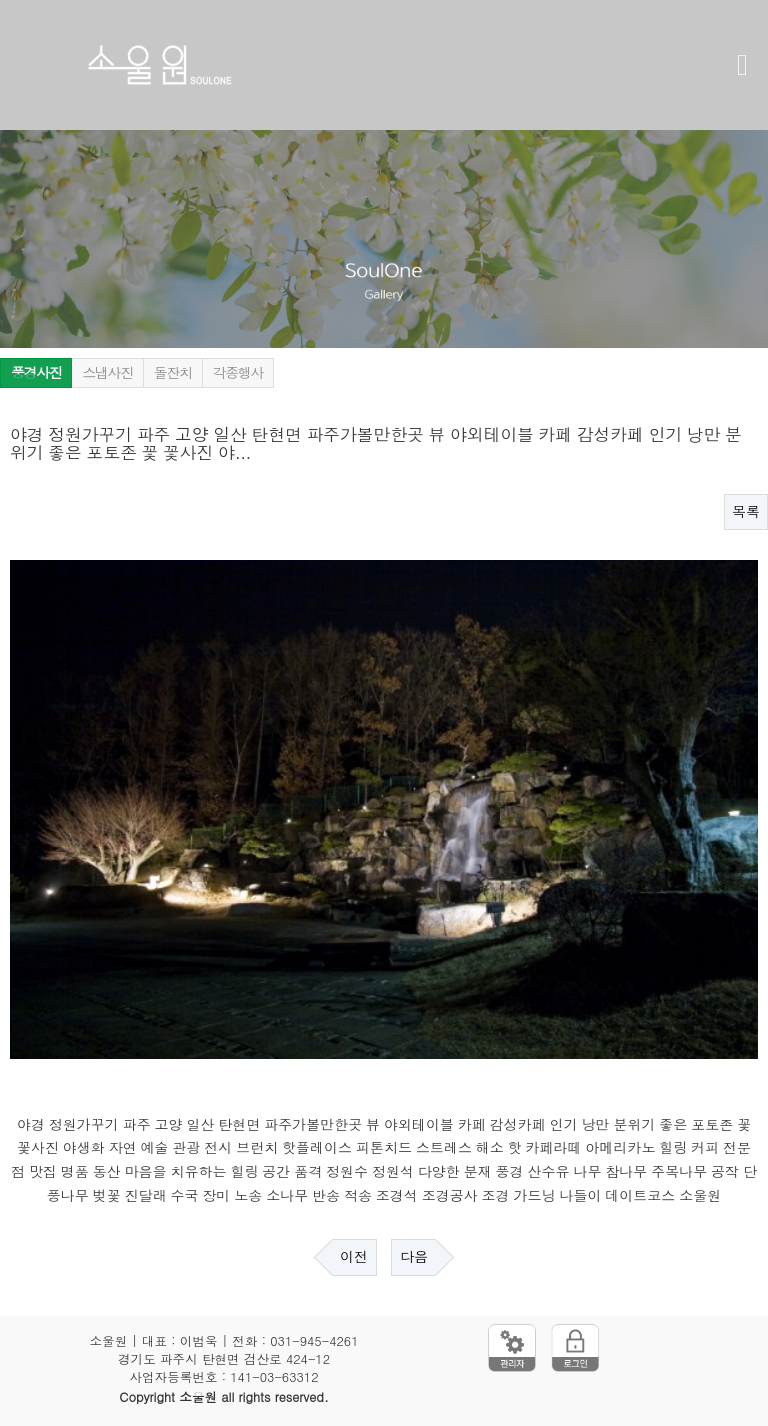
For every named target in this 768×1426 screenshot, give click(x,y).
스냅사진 (107, 373)
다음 (414, 1257)
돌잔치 (173, 373)
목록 (746, 512)
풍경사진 (36, 373)
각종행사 (238, 373)
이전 (354, 1257)
